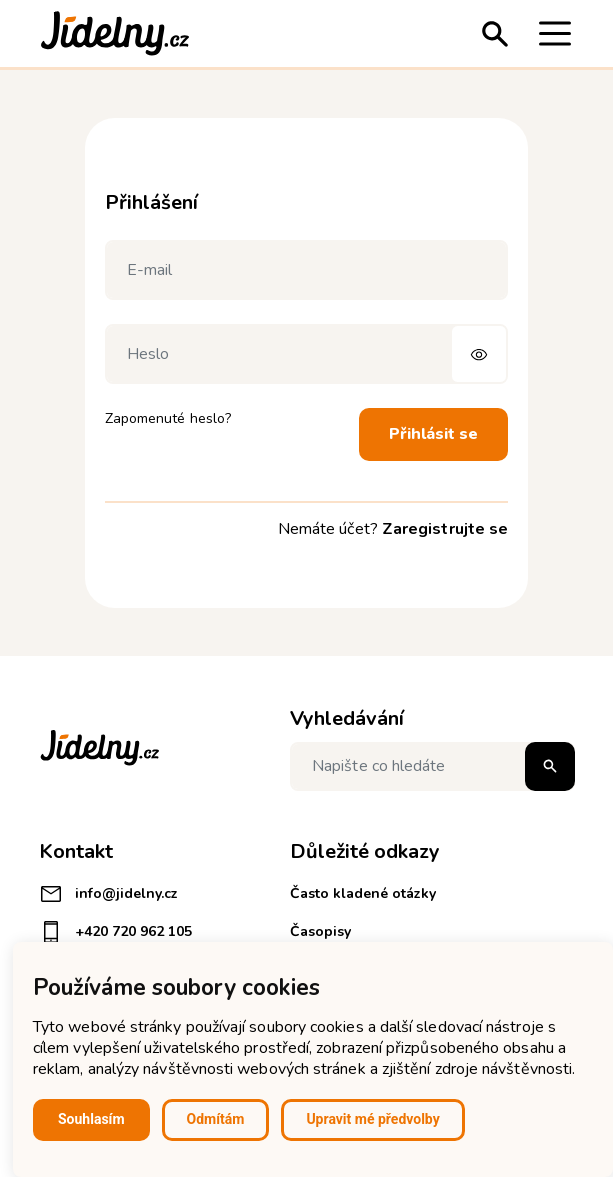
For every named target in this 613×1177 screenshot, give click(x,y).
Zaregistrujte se (445, 529)
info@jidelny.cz (108, 894)
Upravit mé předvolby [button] (372, 1119)
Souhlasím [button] (91, 1119)
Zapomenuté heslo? (168, 418)
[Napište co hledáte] (432, 766)
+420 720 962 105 (115, 932)
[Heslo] (306, 354)
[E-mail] (306, 270)
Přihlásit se (433, 434)
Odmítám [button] (216, 1119)
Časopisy (320, 931)
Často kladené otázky (363, 893)
